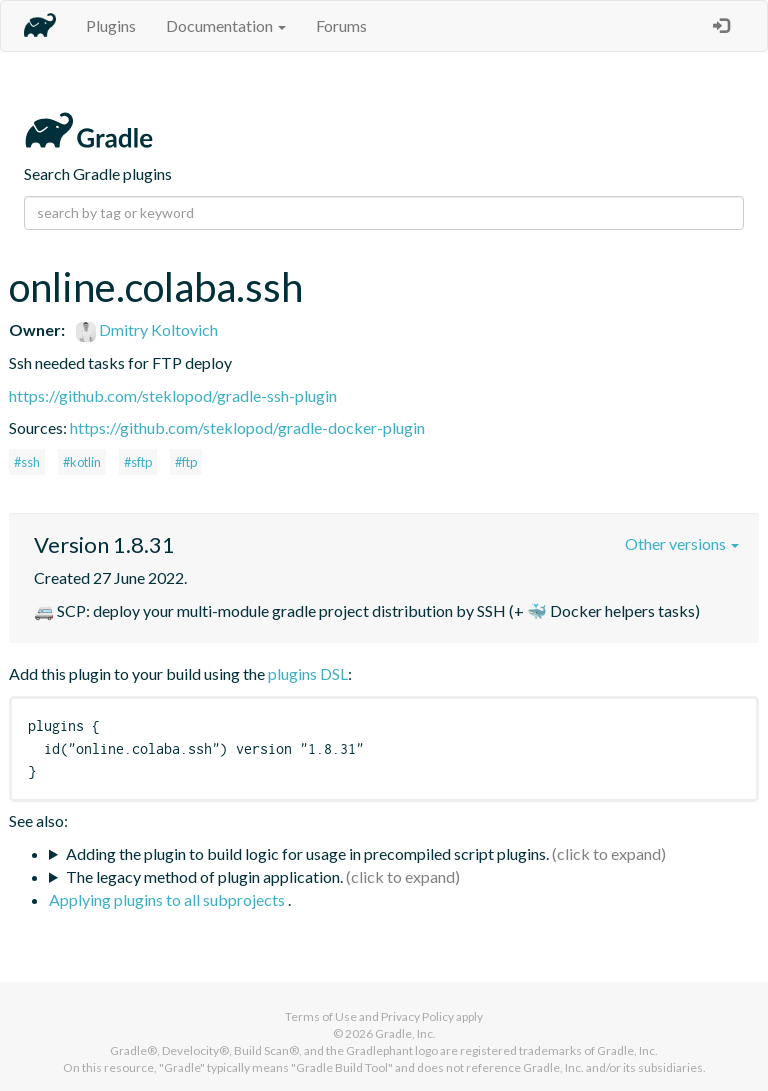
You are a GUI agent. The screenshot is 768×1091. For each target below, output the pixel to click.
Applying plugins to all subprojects (168, 899)
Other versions (682, 543)
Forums (341, 25)
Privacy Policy (417, 1016)
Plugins (111, 25)
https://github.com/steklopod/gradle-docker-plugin (247, 427)
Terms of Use (321, 1016)
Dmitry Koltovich (147, 329)
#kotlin (82, 462)
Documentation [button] (226, 25)
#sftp (138, 462)
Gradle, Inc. (405, 1033)
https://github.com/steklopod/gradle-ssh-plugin (173, 395)
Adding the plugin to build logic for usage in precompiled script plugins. (307, 853)
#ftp (186, 462)
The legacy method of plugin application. (204, 876)
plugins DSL (308, 673)
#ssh (27, 462)
